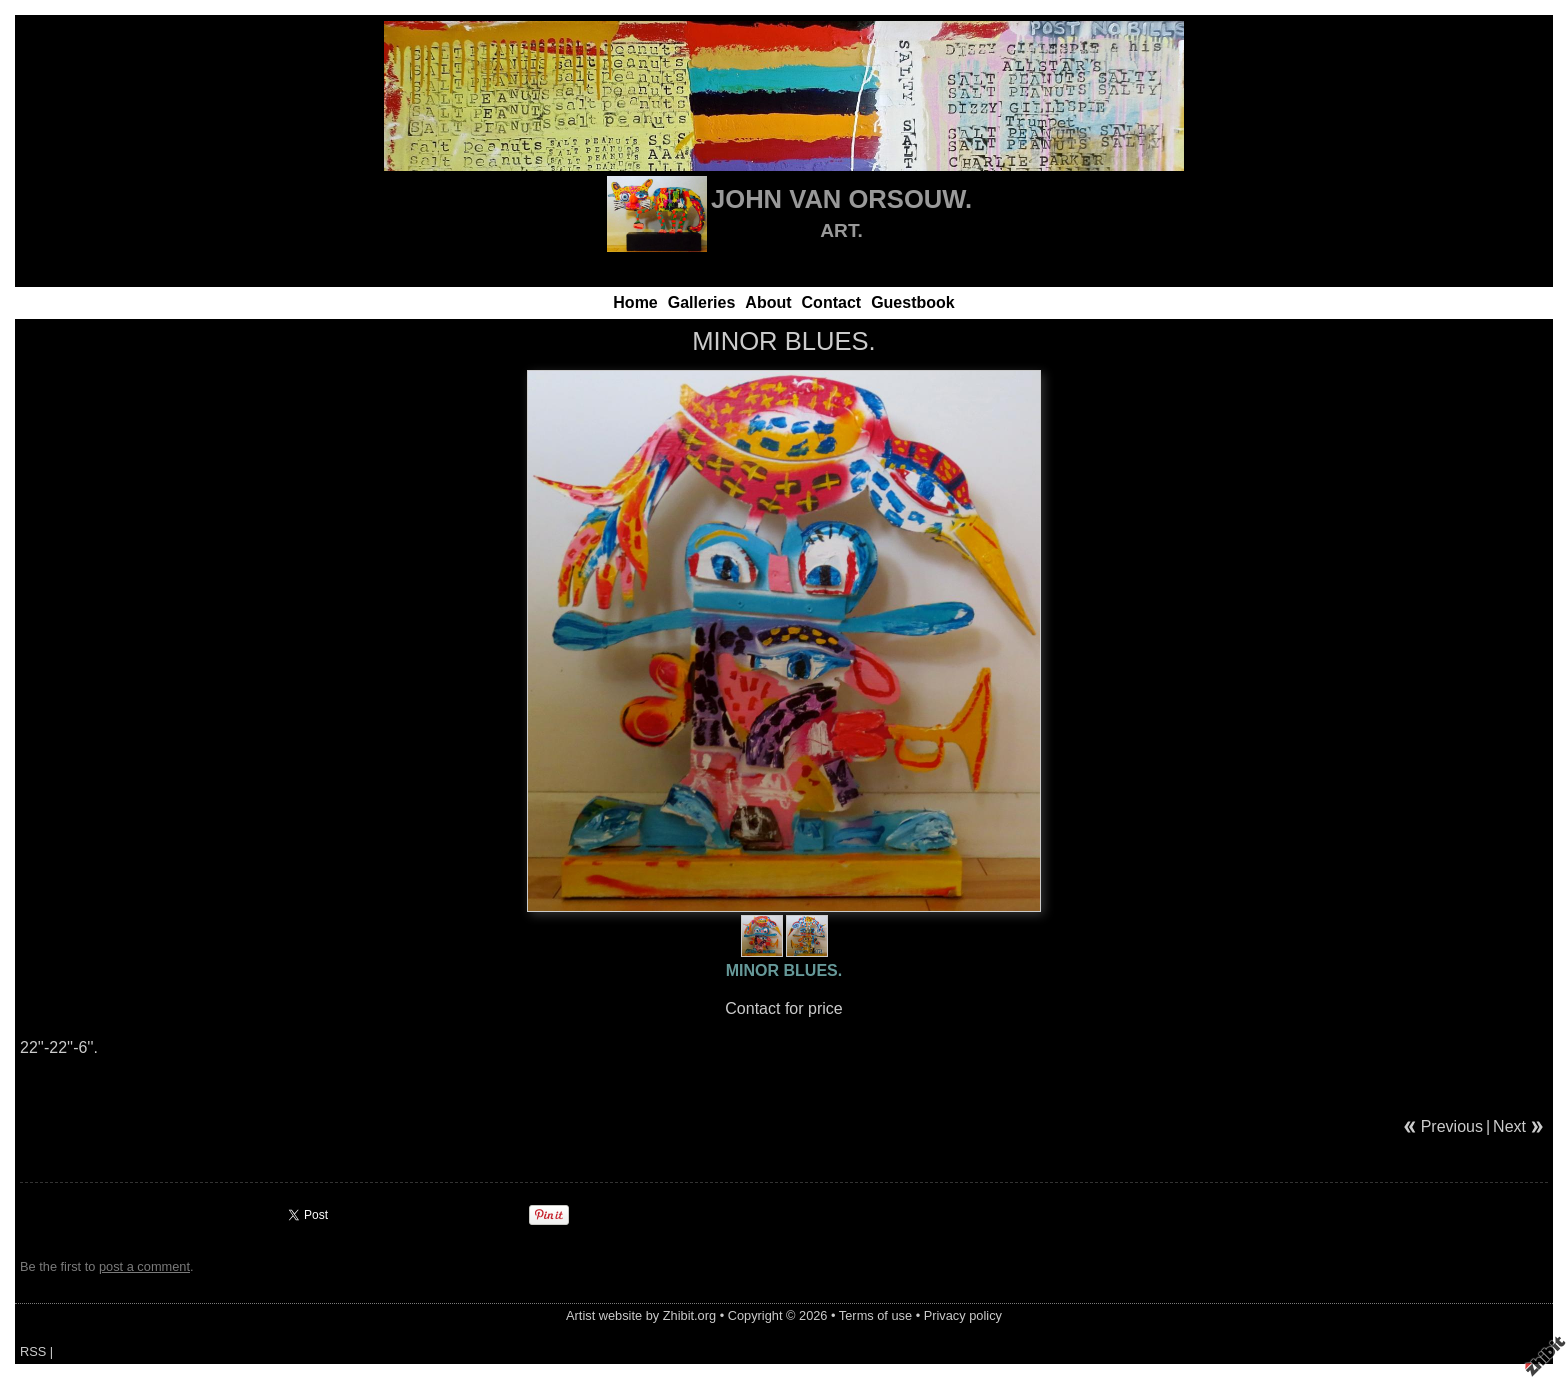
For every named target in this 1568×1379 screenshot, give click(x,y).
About (768, 302)
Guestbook (913, 302)
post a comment (144, 1266)
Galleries (702, 302)
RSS (33, 1351)
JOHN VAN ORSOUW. (841, 199)
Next (1509, 1126)
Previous (1452, 1126)
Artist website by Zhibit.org (641, 1315)
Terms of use (875, 1315)
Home (635, 302)
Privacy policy (963, 1315)
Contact (832, 302)
